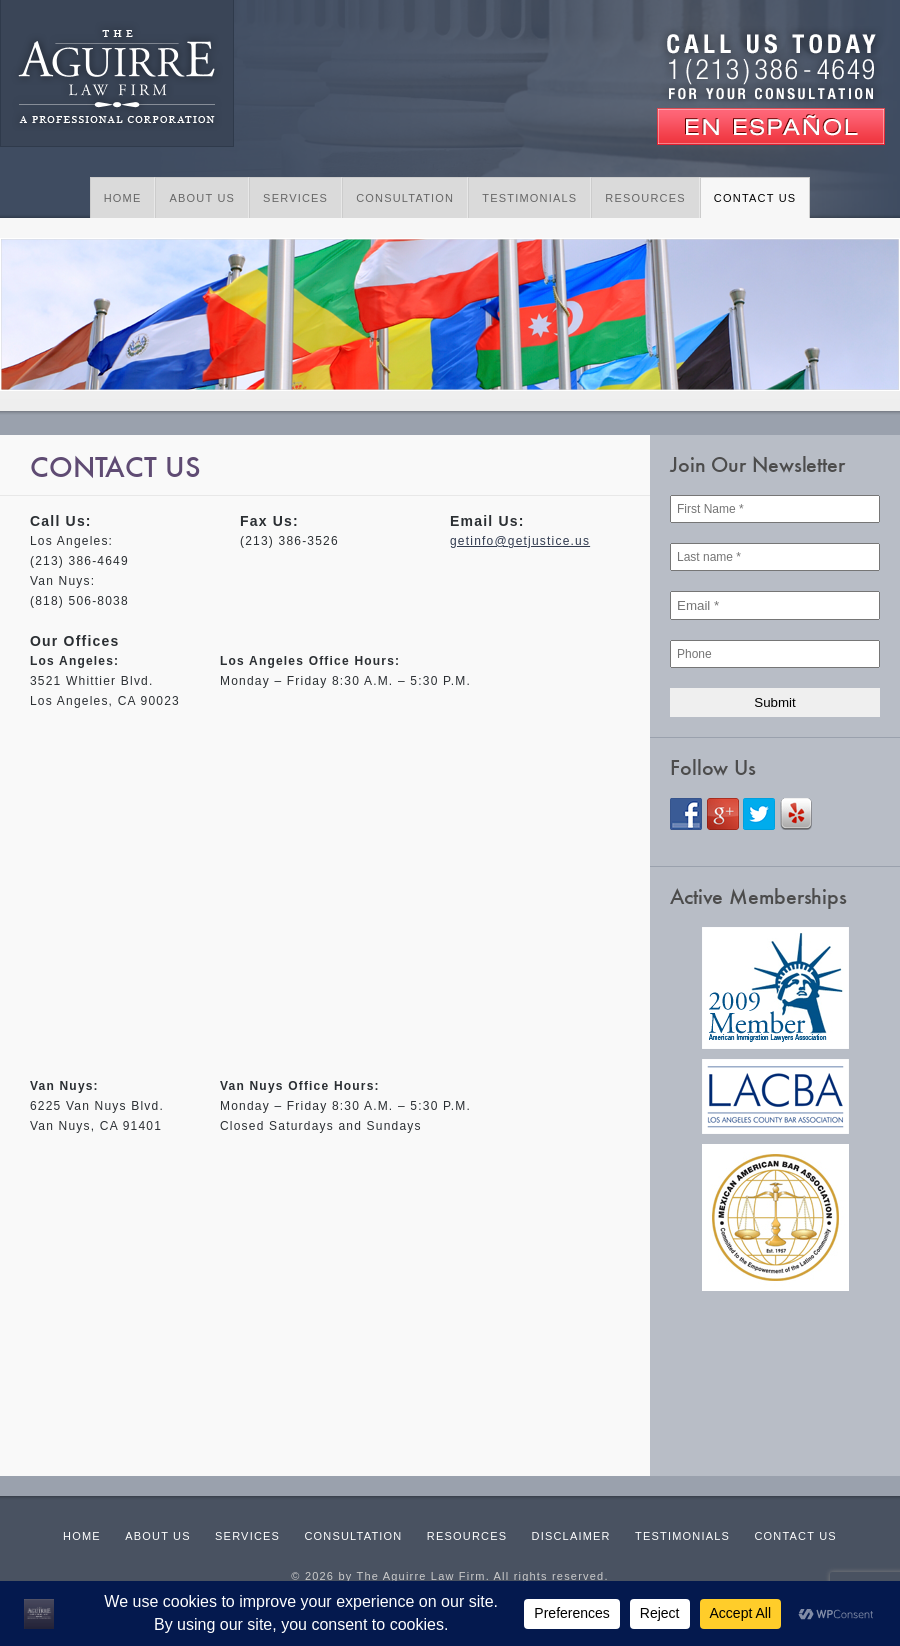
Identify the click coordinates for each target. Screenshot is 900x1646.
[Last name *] (775, 557)
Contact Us (755, 198)
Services (295, 198)
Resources (645, 198)
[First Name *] (775, 509)
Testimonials (529, 198)
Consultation (405, 198)
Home (123, 198)
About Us (202, 198)
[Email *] (775, 605)
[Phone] (775, 654)
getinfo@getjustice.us (520, 541)
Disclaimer (571, 1536)
